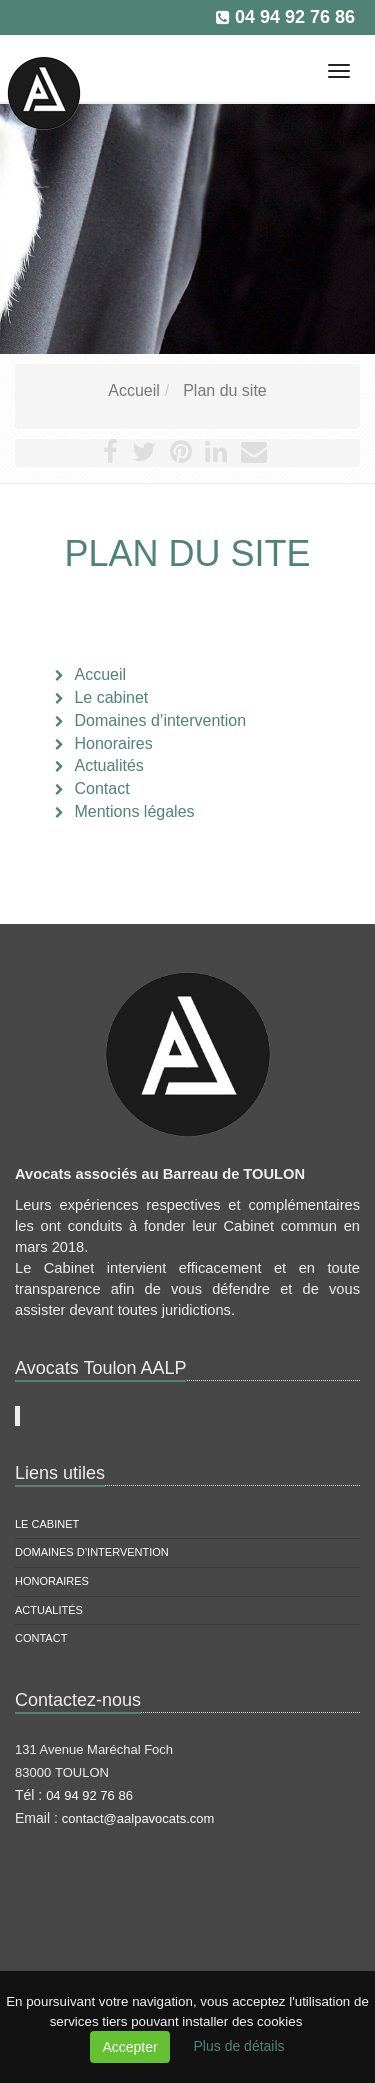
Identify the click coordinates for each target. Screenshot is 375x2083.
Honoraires (52, 1581)
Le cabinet (47, 1524)
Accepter (129, 2047)
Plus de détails (239, 2046)
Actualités (49, 1610)
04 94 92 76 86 (295, 17)
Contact (41, 1638)
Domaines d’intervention (92, 1552)
